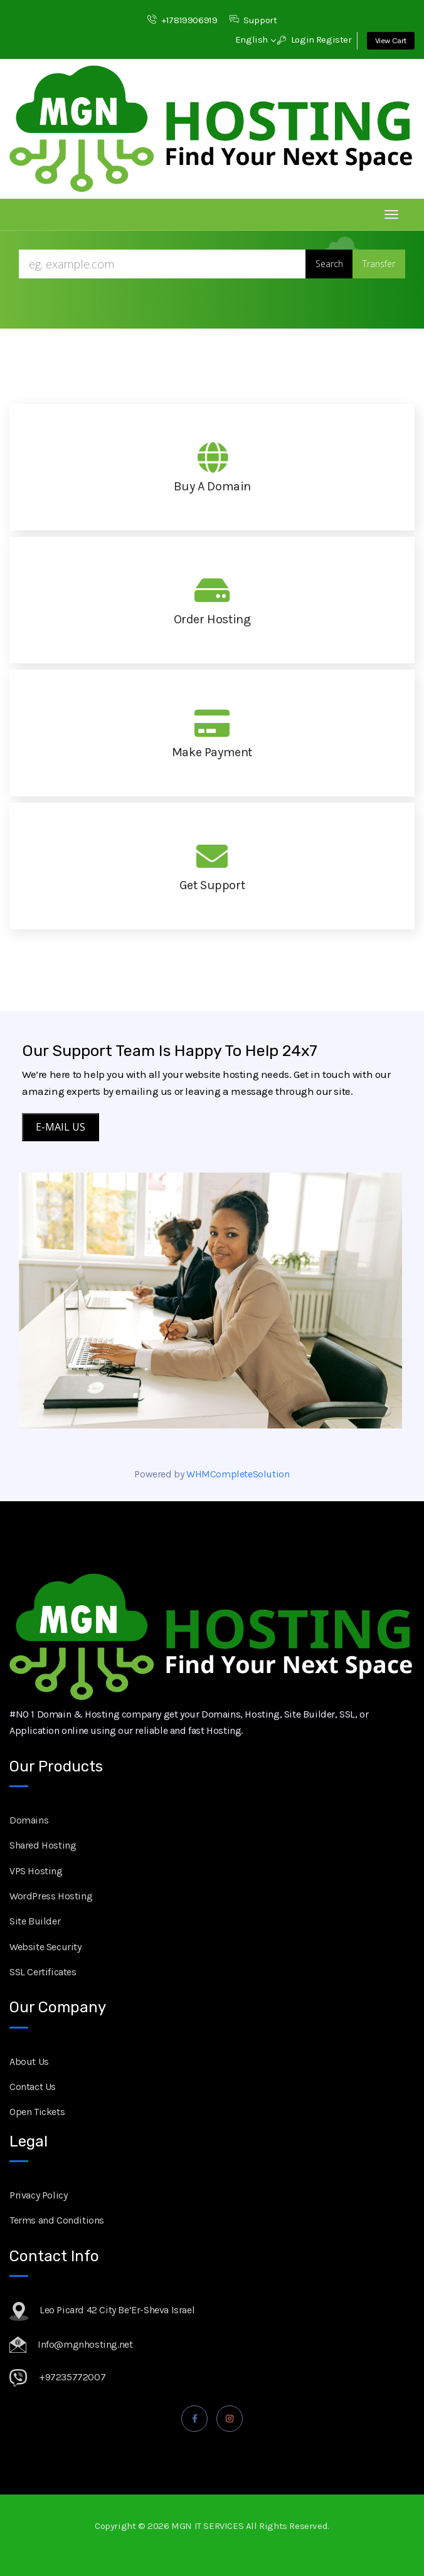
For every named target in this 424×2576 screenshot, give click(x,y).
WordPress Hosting (50, 1896)
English (255, 39)
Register (334, 39)
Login (295, 39)
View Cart (390, 40)
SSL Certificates (43, 1972)
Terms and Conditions (56, 2220)
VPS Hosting (36, 1871)
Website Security (45, 1947)
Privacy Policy (38, 2195)
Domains (28, 1820)
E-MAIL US (60, 1127)
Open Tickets (37, 2112)
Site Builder (34, 1921)
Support (253, 20)
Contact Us (32, 2087)
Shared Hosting (42, 1845)
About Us (29, 2061)
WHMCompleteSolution (237, 1474)
